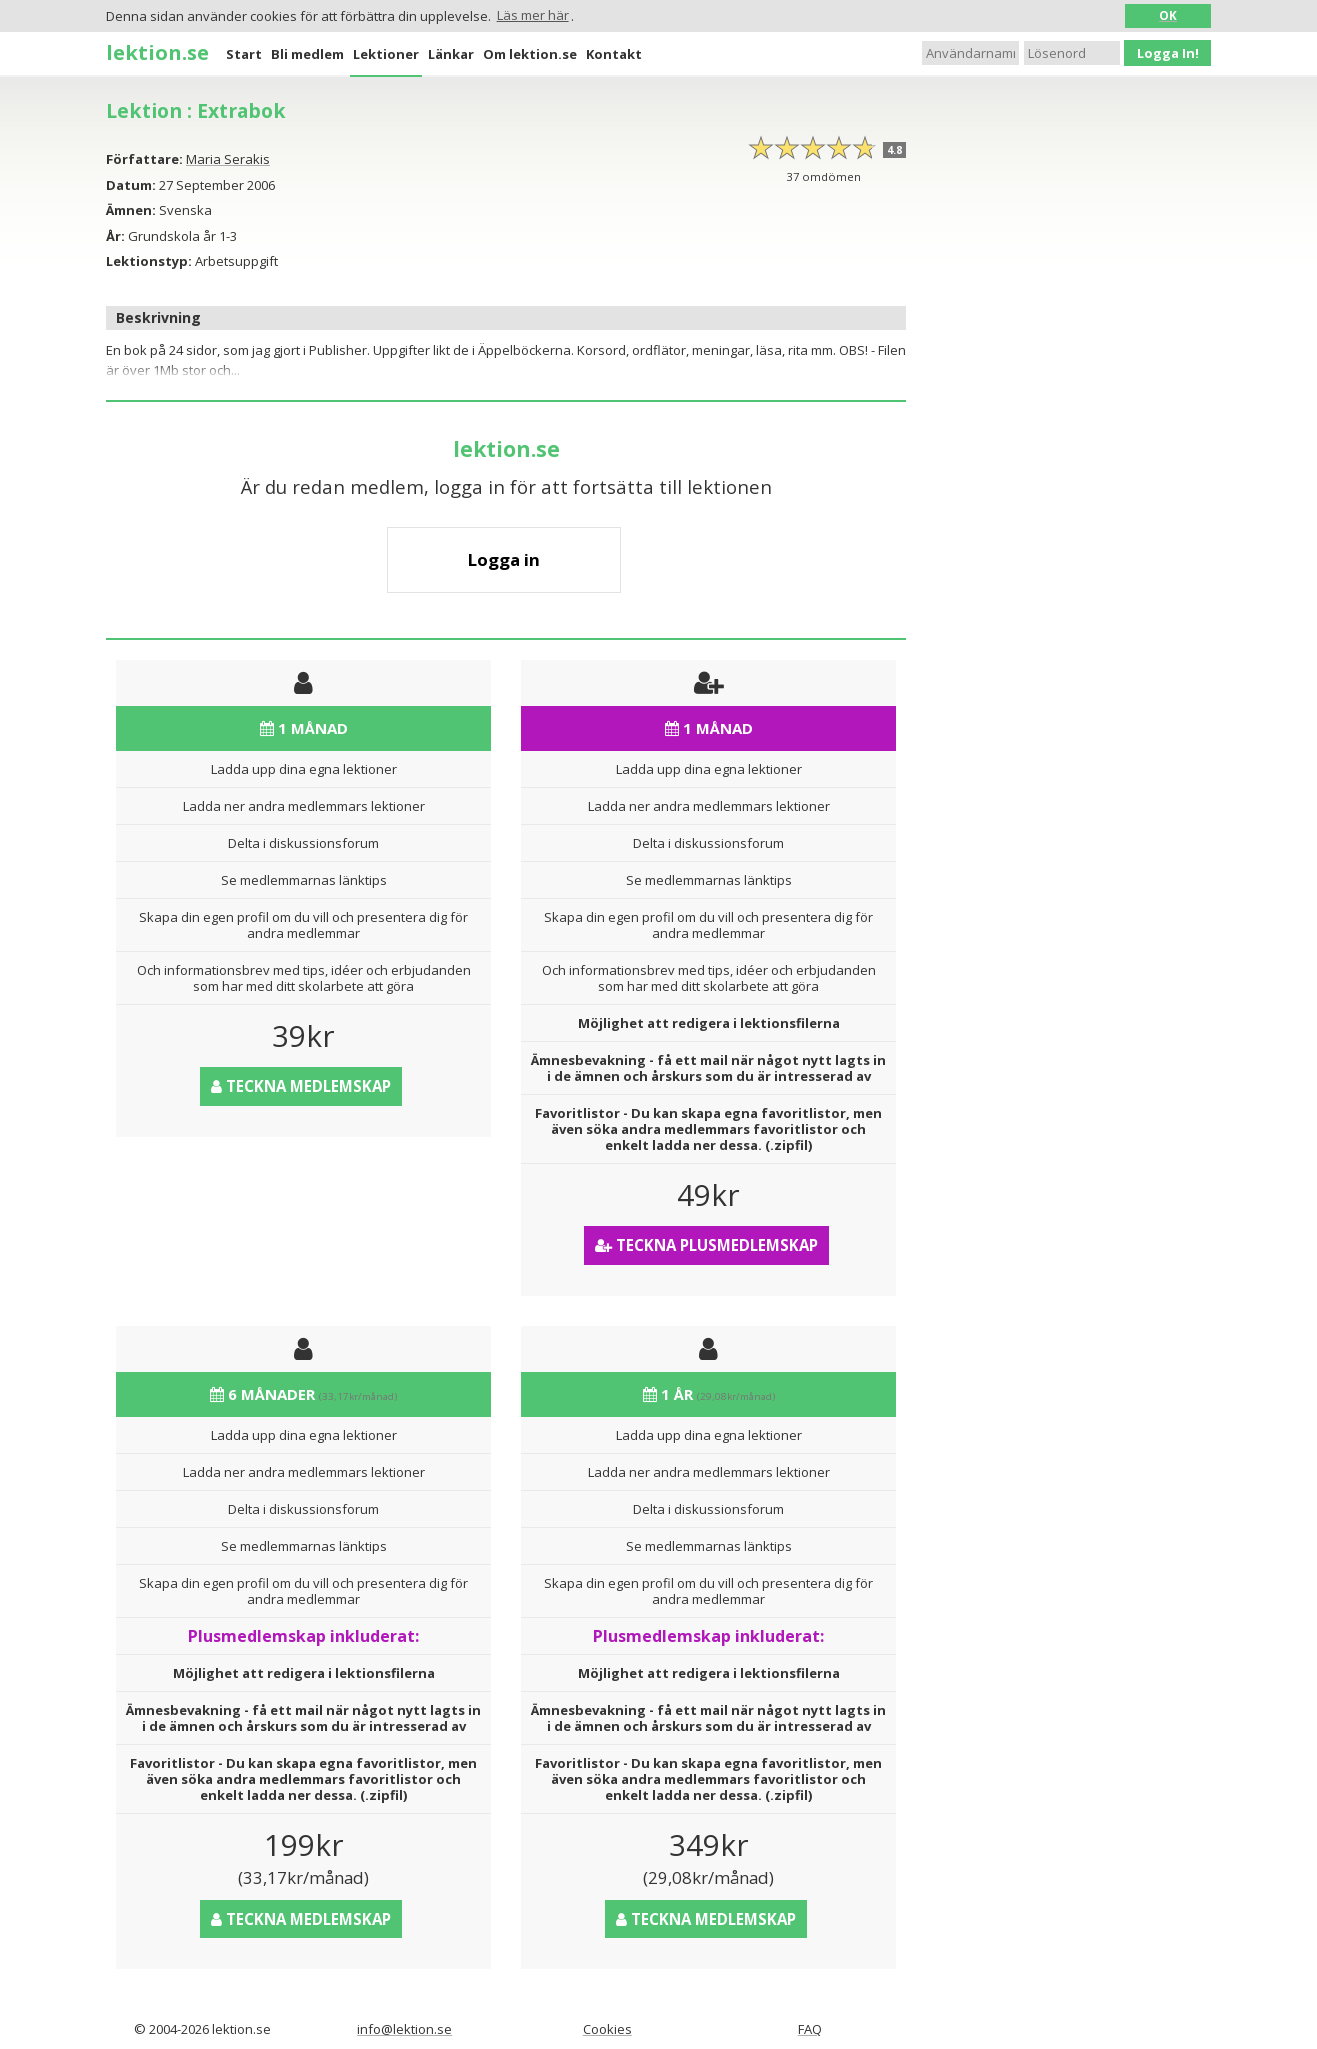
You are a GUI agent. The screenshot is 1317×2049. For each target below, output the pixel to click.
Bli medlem (307, 54)
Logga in (504, 559)
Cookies (607, 2029)
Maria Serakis (228, 159)
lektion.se (157, 52)
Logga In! (1168, 53)
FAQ (810, 2029)
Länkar (451, 54)
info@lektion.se (404, 2029)
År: (115, 236)
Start (244, 54)
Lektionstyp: (149, 261)
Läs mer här (533, 15)
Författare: (144, 159)
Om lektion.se (530, 54)
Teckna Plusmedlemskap (706, 1245)
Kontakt (614, 54)
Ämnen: (131, 210)
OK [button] (1168, 15)
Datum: (131, 185)
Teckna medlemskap (301, 1086)
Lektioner (386, 54)
